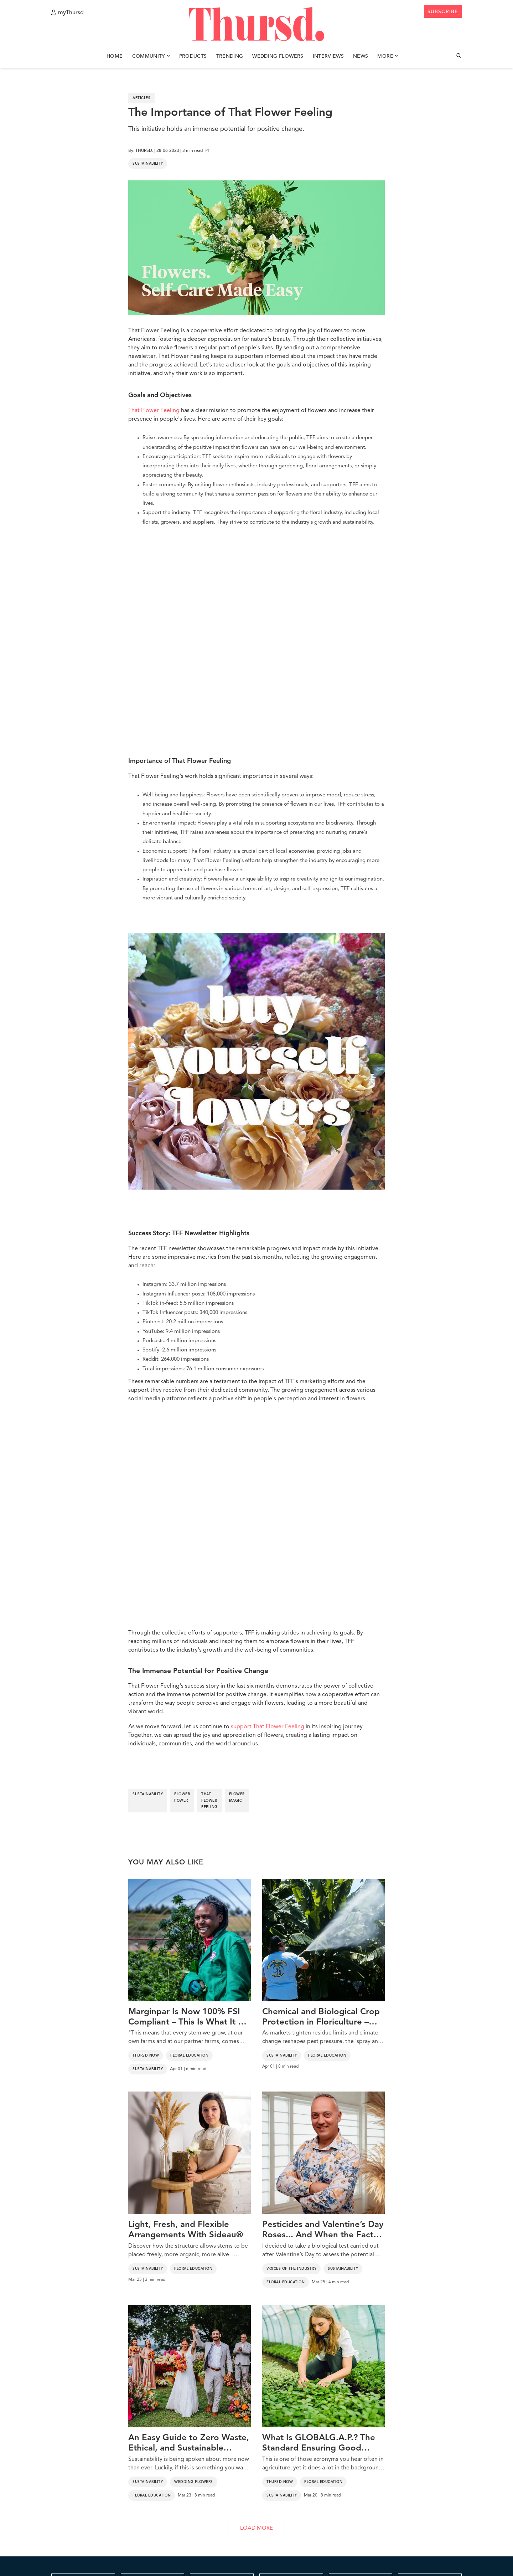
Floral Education (189, 2055)
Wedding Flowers (277, 56)
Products (193, 56)
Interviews (328, 56)
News (360, 56)
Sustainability (148, 163)
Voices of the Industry (291, 2268)
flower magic (237, 1797)
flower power (182, 1797)
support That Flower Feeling (267, 1727)
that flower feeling (209, 1800)
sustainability (148, 1794)
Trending (229, 56)
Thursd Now (146, 2055)
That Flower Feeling (154, 411)
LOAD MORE (256, 2528)
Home (115, 56)
